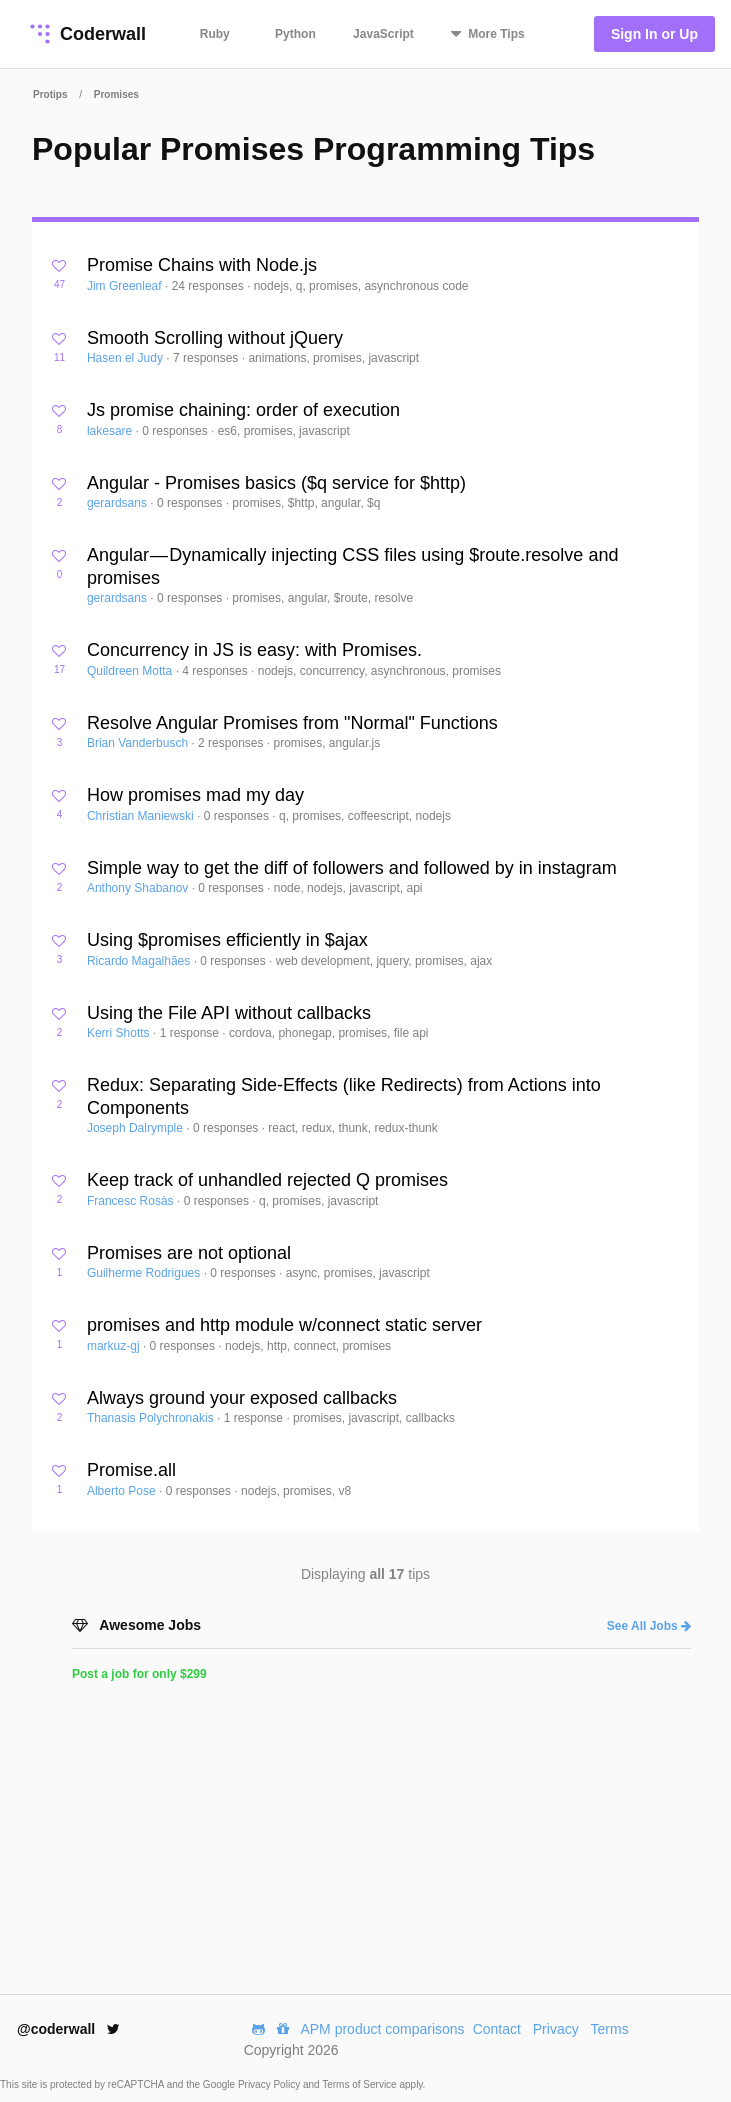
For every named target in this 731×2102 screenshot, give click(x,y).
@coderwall (68, 2029)
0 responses (176, 431)
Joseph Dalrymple (136, 1128)
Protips (50, 94)
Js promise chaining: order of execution (243, 410)
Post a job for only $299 (139, 1674)
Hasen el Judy (126, 358)
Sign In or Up (654, 34)
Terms (610, 2029)
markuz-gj (115, 1346)
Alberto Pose (123, 1491)
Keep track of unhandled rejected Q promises (267, 1180)
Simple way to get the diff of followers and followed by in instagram (352, 868)
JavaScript (383, 34)
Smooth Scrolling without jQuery (215, 338)
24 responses (209, 286)
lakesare (111, 431)
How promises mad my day (195, 795)
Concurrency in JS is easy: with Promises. (254, 650)
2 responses (232, 743)
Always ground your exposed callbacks (242, 1398)
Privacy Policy (270, 2084)
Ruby (215, 34)
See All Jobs (649, 1626)
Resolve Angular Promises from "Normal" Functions (292, 723)
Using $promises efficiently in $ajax (227, 940)
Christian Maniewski (142, 816)
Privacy (556, 2029)
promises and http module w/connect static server (284, 1325)
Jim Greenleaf (126, 286)
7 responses (207, 358)
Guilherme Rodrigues (145, 1273)
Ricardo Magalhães (140, 961)
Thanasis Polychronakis (152, 1418)
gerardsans (118, 503)
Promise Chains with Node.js (202, 265)
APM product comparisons (382, 2029)
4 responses (216, 671)
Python (295, 34)
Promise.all (131, 1470)
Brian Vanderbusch (139, 743)
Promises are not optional (189, 1253)
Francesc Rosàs (132, 1201)
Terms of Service (360, 2084)
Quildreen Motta (131, 671)
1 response (191, 1033)
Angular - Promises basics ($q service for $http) (276, 483)
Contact (497, 2029)
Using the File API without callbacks (229, 1013)
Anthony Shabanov (139, 888)
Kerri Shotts (120, 1033)
